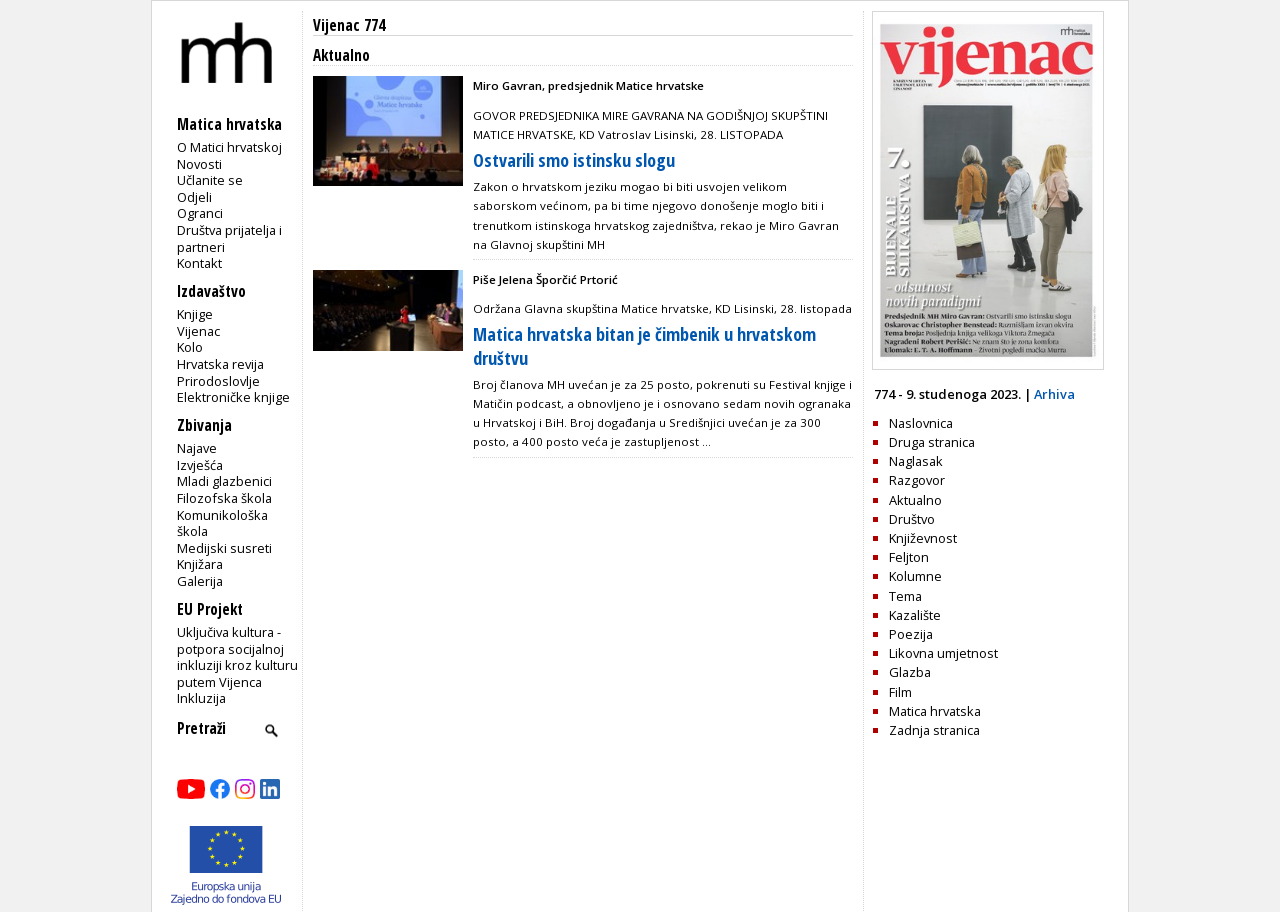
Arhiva (1054, 394)
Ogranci (200, 213)
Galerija (200, 581)
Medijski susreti (224, 548)
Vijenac (198, 331)
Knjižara (200, 564)
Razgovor (917, 480)
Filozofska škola (224, 498)
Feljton (909, 557)
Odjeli (194, 197)
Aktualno (915, 500)
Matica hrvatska (935, 711)
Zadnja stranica (934, 730)
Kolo (190, 347)
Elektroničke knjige (233, 397)
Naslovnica (921, 423)
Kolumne (915, 576)
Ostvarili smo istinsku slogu (574, 160)
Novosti (199, 164)
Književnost (923, 538)
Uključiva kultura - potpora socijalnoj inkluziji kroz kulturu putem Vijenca (237, 657)
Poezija (911, 634)
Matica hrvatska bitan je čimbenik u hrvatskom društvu (644, 345)
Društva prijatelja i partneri (229, 238)
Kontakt (199, 263)
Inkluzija (201, 698)
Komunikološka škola (222, 523)
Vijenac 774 (349, 25)
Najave (197, 448)
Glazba (910, 672)
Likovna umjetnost (943, 653)
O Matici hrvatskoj (229, 147)
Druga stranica (932, 442)
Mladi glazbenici (224, 481)
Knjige (195, 314)
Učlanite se (210, 180)
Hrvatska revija (220, 364)
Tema (905, 596)
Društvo (912, 519)
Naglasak (916, 461)
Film (900, 692)
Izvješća (200, 465)
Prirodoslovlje (218, 381)
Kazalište (915, 615)
